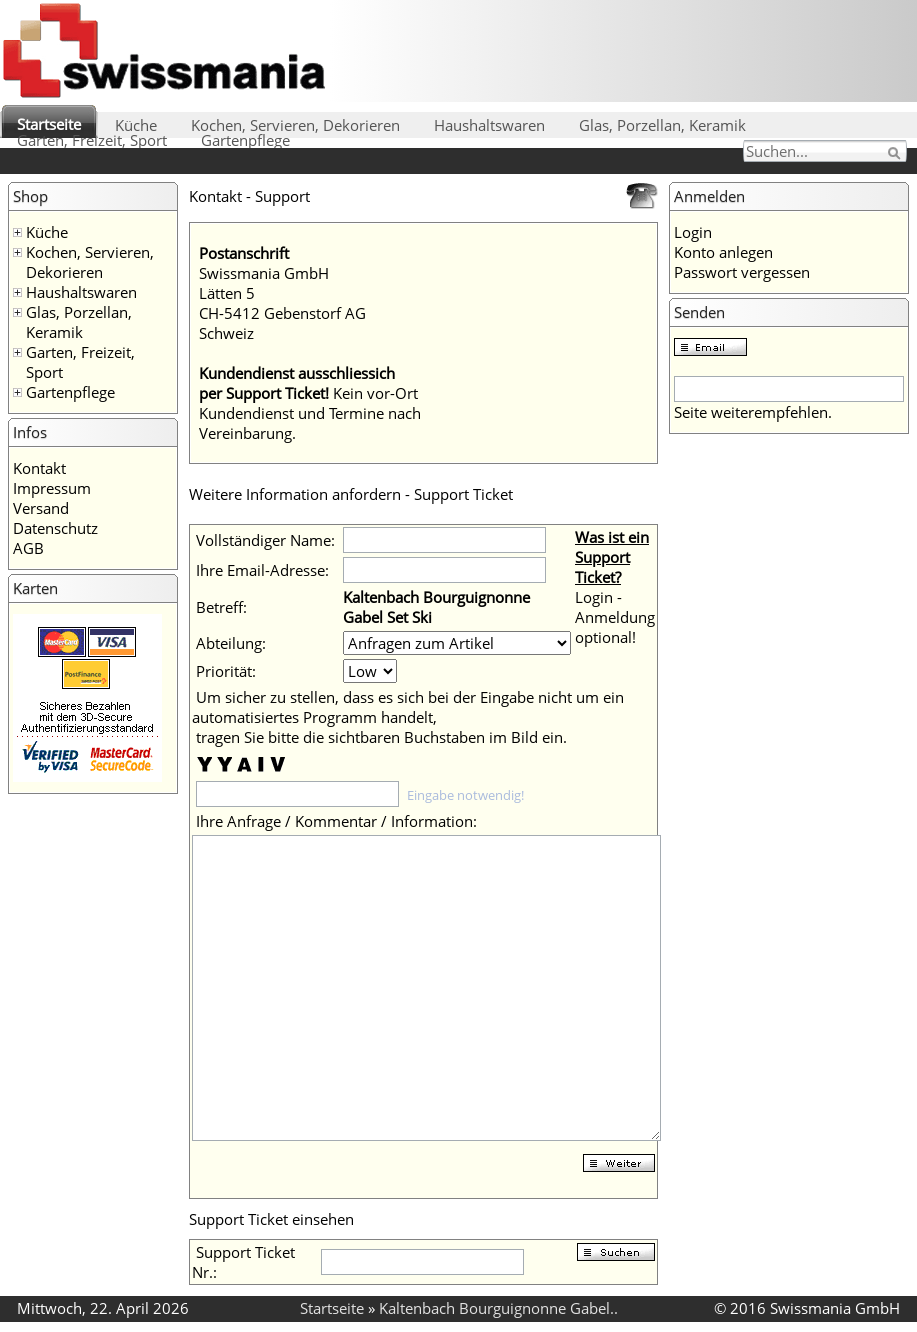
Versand (41, 508)
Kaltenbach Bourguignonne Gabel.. (498, 1308)
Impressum (52, 488)
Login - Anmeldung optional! (615, 617)
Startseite (49, 124)
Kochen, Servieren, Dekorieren (295, 125)
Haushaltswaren (489, 125)
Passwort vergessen (742, 272)
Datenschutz (55, 528)
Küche (136, 125)
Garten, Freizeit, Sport (92, 140)
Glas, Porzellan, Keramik (662, 125)
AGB (28, 548)
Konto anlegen (723, 252)
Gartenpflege (245, 140)
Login (693, 232)
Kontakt (39, 468)
